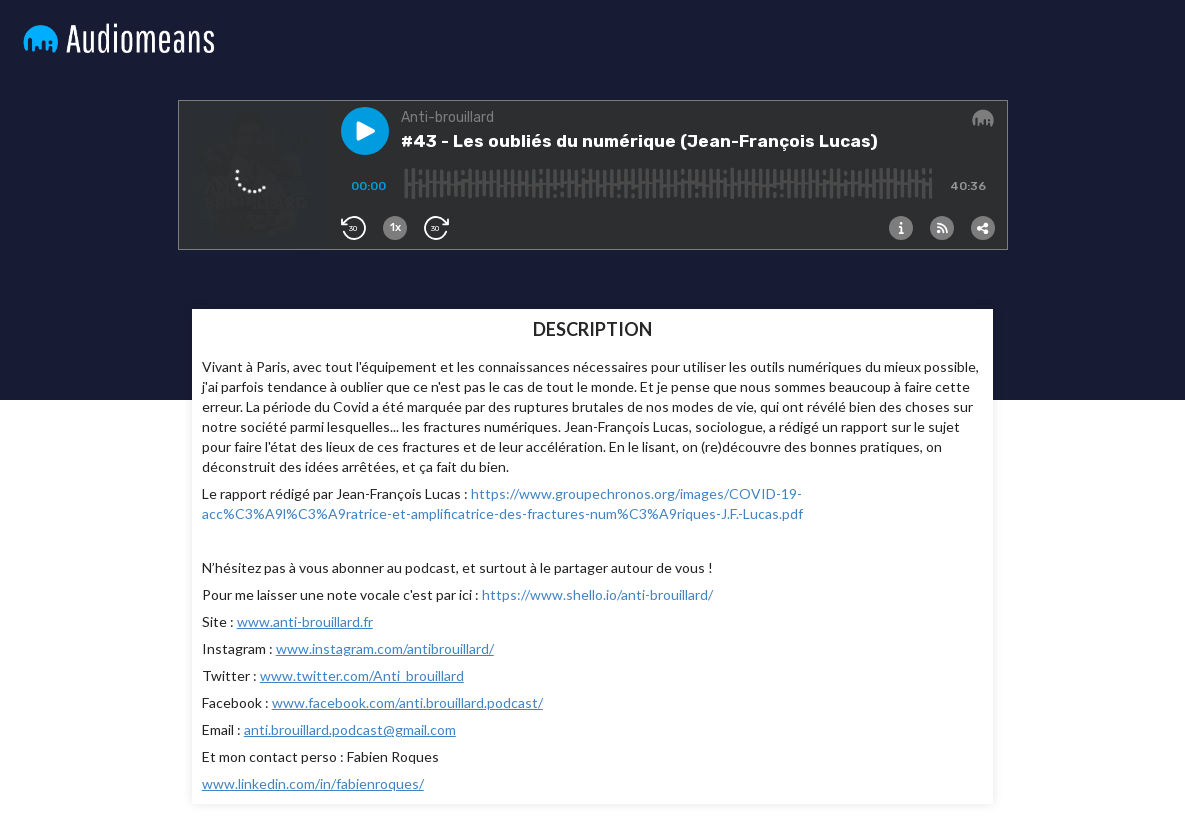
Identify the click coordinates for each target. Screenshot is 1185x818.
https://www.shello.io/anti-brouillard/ (597, 594)
